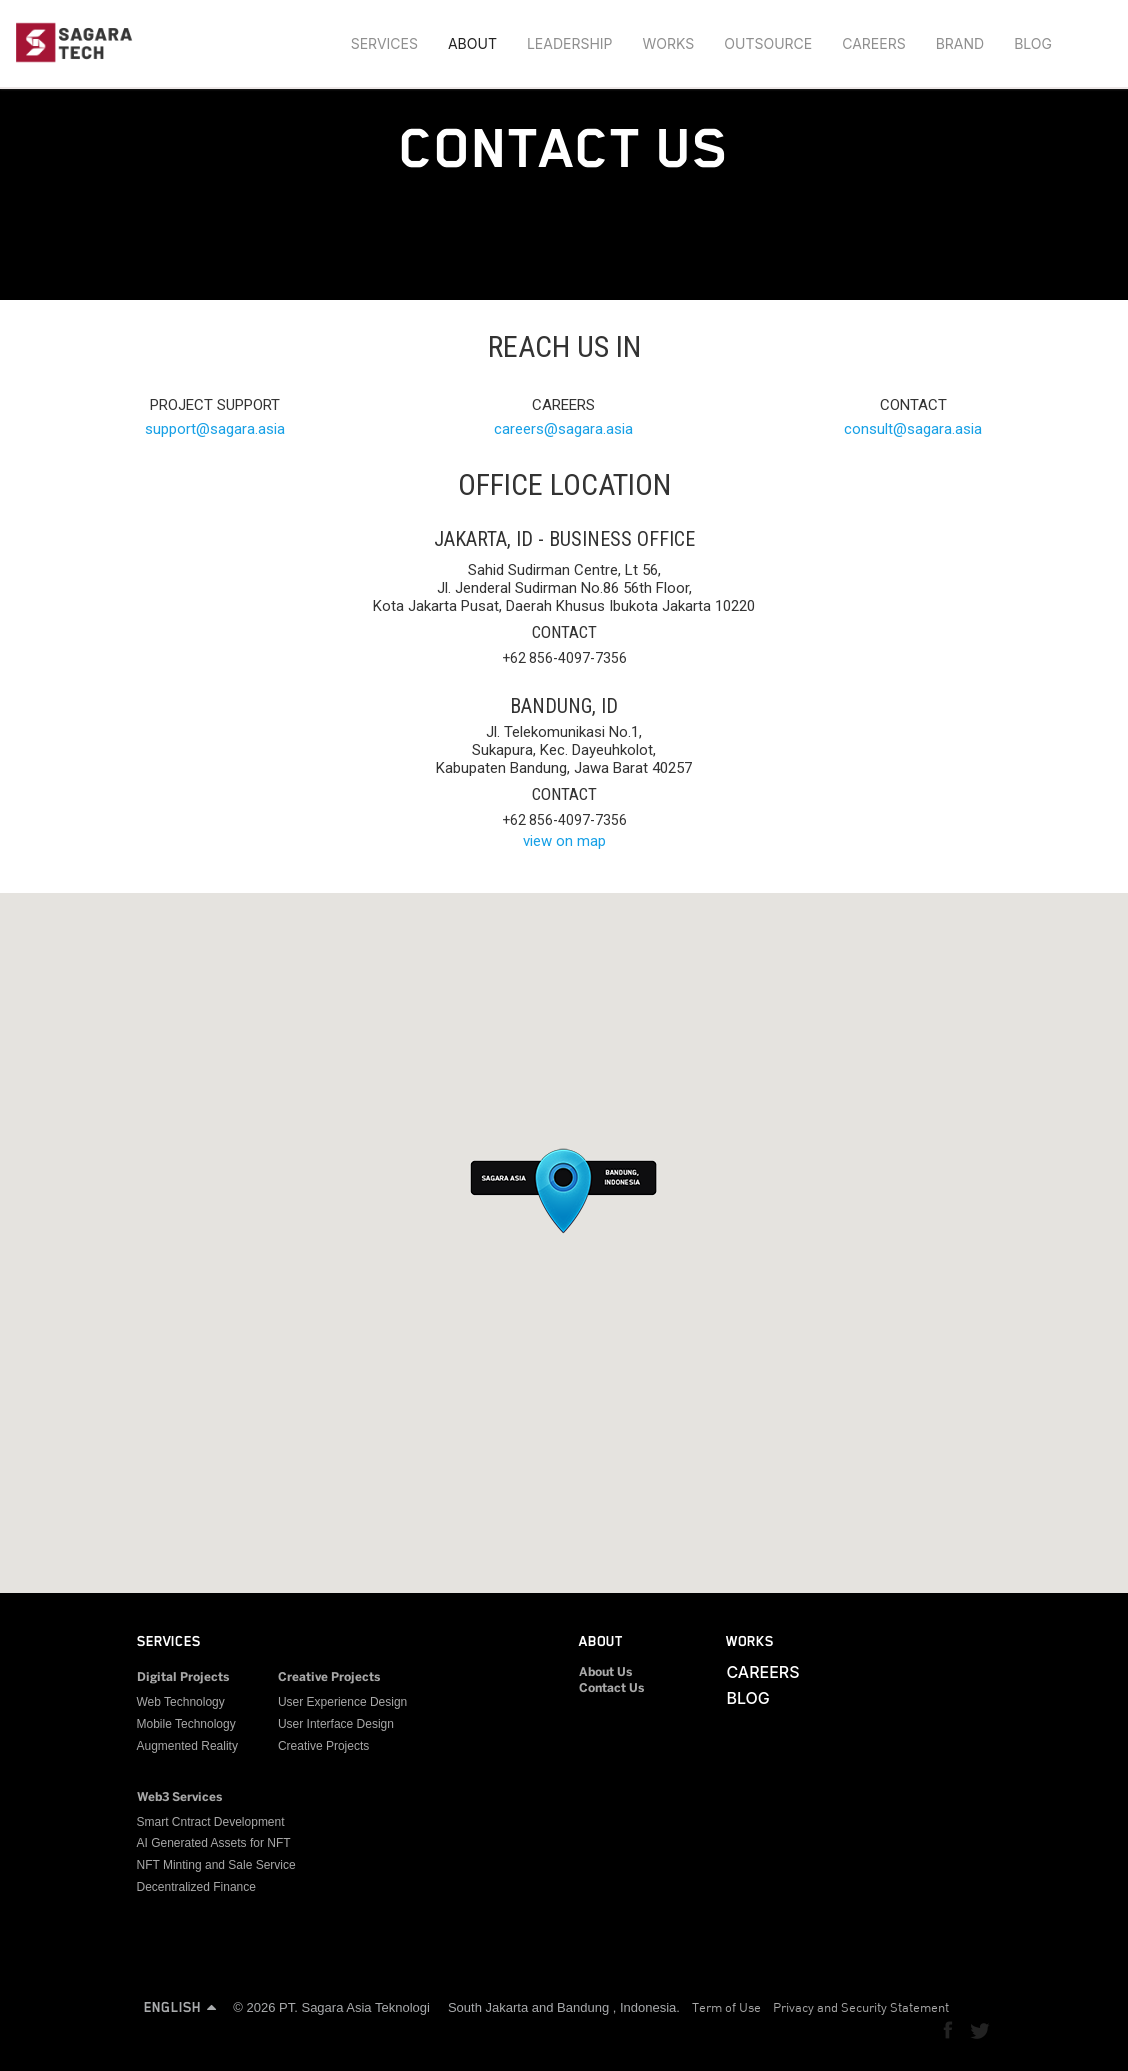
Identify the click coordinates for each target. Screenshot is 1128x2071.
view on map (564, 841)
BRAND (960, 43)
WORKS (669, 43)
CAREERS (873, 43)
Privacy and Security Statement (861, 2007)
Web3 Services (179, 1797)
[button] (564, 1187)
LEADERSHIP (570, 43)
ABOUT (601, 1641)
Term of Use (726, 2007)
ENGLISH (180, 2007)
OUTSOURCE (768, 43)
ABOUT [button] (472, 43)
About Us (605, 1672)
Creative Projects (329, 1677)
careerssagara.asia (563, 429)
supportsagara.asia (215, 429)
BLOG (1033, 43)
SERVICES (384, 43)
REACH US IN (564, 346)
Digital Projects (183, 1677)
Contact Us (611, 1688)
